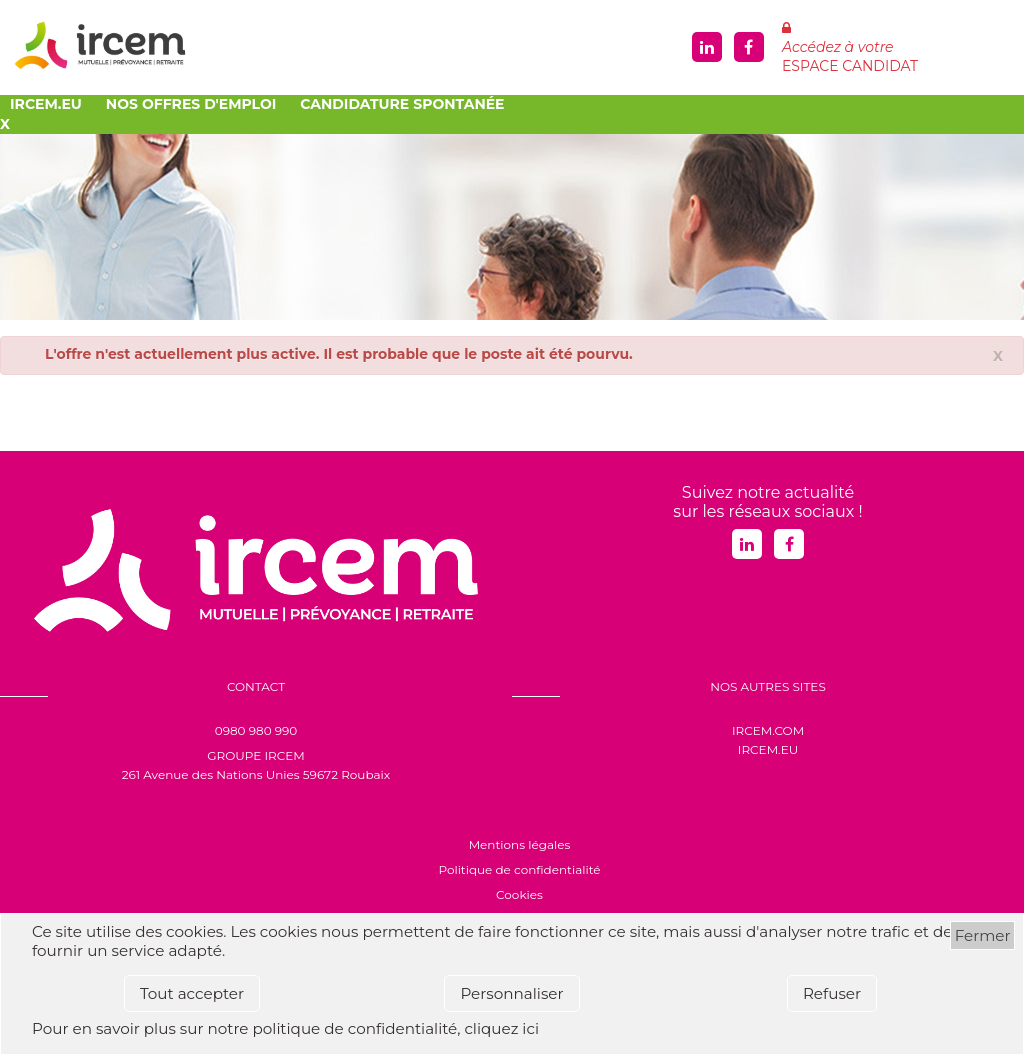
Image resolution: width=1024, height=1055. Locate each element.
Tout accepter (192, 993)
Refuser (832, 993)
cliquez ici (501, 1028)
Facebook (749, 47)
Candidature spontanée (402, 104)
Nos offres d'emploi (191, 104)
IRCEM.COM (768, 730)
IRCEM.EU (768, 749)
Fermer (983, 935)
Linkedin (707, 47)
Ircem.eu (46, 104)
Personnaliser (511, 993)
